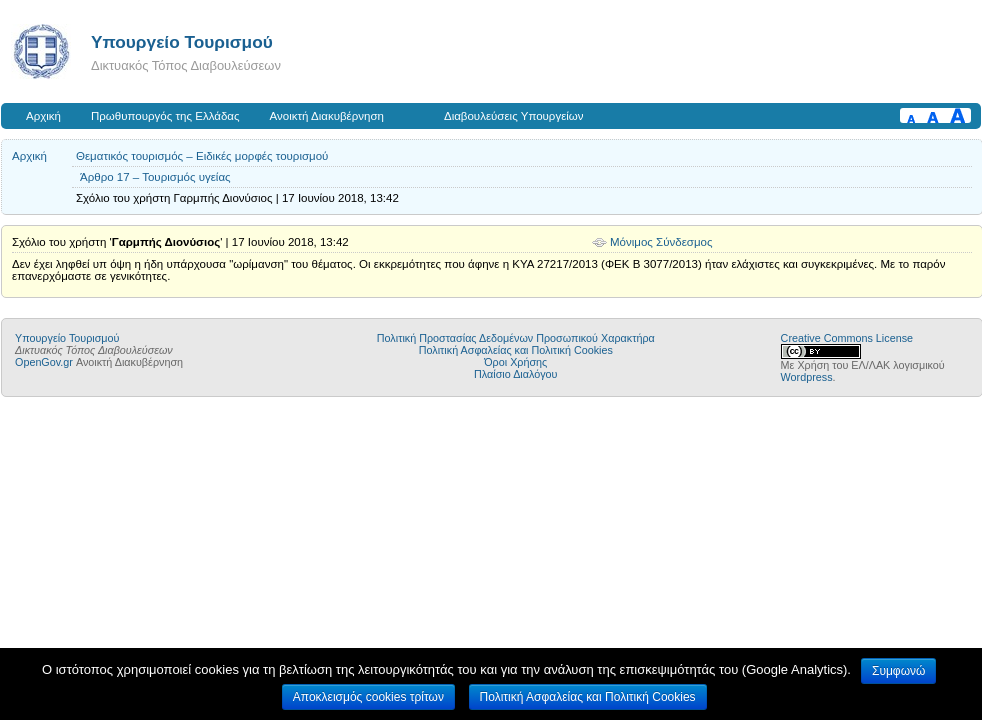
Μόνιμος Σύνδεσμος (661, 242)
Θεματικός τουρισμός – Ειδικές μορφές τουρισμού (202, 156)
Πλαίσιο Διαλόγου (515, 374)
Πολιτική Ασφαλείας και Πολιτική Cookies (516, 350)
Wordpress (807, 377)
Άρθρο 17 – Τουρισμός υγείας (155, 177)
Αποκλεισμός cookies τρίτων (368, 697)
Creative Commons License (847, 338)
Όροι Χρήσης (515, 362)
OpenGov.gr (44, 362)
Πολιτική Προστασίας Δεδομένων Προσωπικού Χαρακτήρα (516, 338)
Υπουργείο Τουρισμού (182, 42)
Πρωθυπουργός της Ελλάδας (165, 116)
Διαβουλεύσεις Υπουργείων (514, 116)
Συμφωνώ (898, 671)
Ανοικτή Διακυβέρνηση (327, 116)
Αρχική (43, 116)
